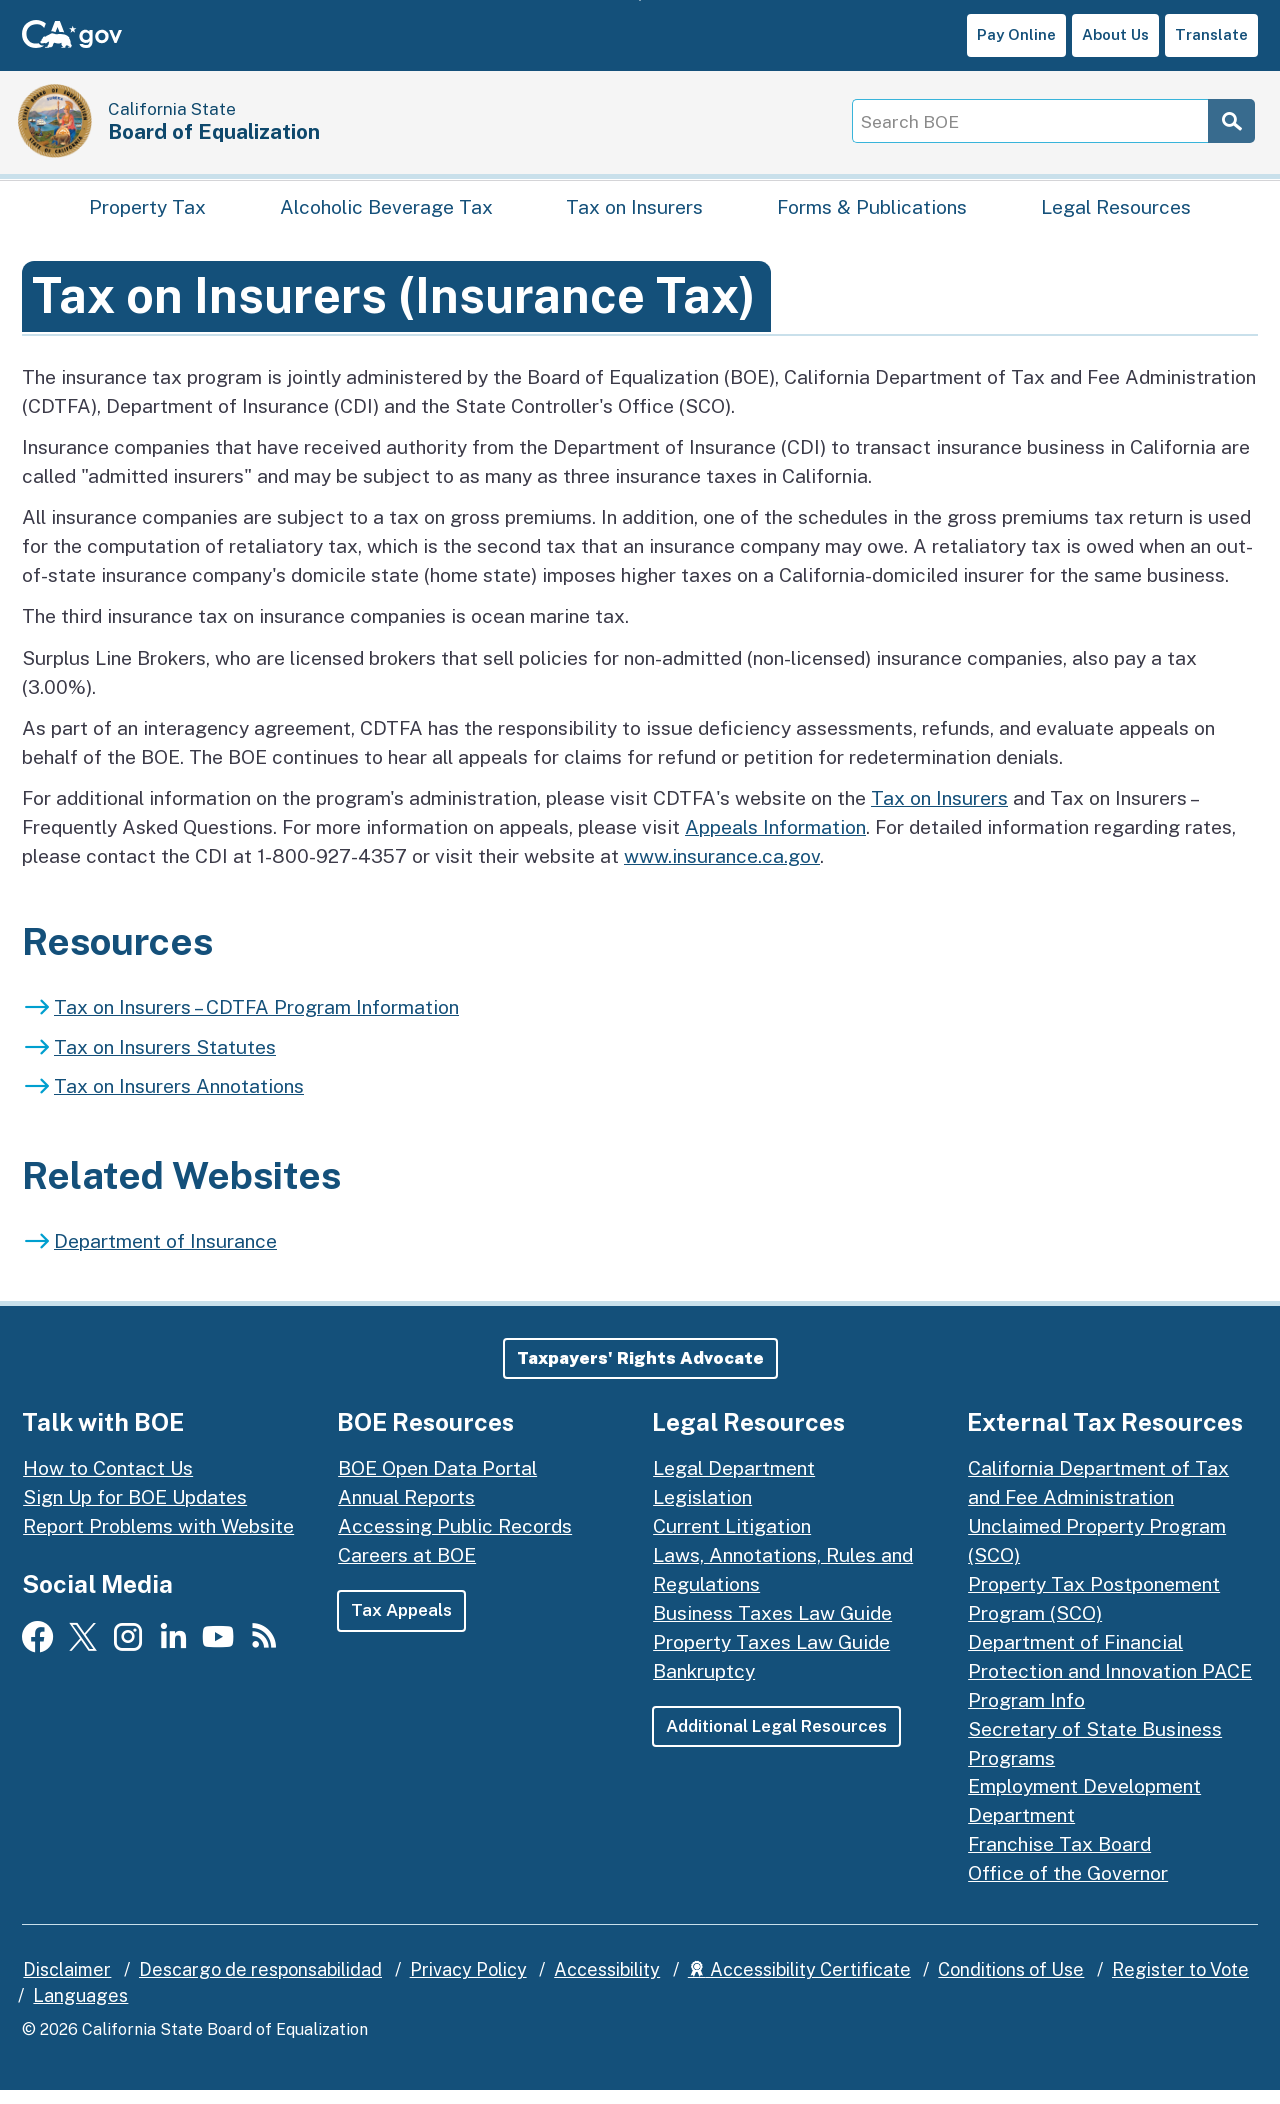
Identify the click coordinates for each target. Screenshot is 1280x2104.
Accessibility (607, 1983)
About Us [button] (1115, 34)
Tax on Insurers (634, 216)
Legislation (702, 1511)
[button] (640, 1372)
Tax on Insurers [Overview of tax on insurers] (939, 812)
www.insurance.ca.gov (722, 870)
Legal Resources (1116, 216)
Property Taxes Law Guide (771, 1656)
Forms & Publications (872, 216)
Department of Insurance (165, 1255)
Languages (80, 2009)
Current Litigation (732, 1540)
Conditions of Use (1011, 1983)
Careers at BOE (407, 1569)
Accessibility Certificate (799, 1983)
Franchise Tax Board (1059, 1858)
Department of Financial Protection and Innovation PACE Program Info (1110, 1685)
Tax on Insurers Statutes (165, 1060)
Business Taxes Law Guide (772, 1627)
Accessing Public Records (455, 1540)
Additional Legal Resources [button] (779, 1740)
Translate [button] (1211, 34)
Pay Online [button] (1016, 34)
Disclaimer (67, 1983)
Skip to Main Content (640, 0)
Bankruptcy (704, 1685)
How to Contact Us (108, 1482)
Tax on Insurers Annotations (179, 1100)
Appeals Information (775, 841)
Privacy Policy (468, 1983)
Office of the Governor (1068, 1887)
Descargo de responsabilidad (260, 1983)
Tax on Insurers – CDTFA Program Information (256, 1021)
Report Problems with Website (158, 1540)
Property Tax (147, 216)
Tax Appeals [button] (401, 1624)
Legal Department (734, 1482)
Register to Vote (1180, 1983)
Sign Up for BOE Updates (135, 1511)
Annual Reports (406, 1511)
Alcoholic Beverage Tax (386, 216)
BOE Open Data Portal (437, 1482)
